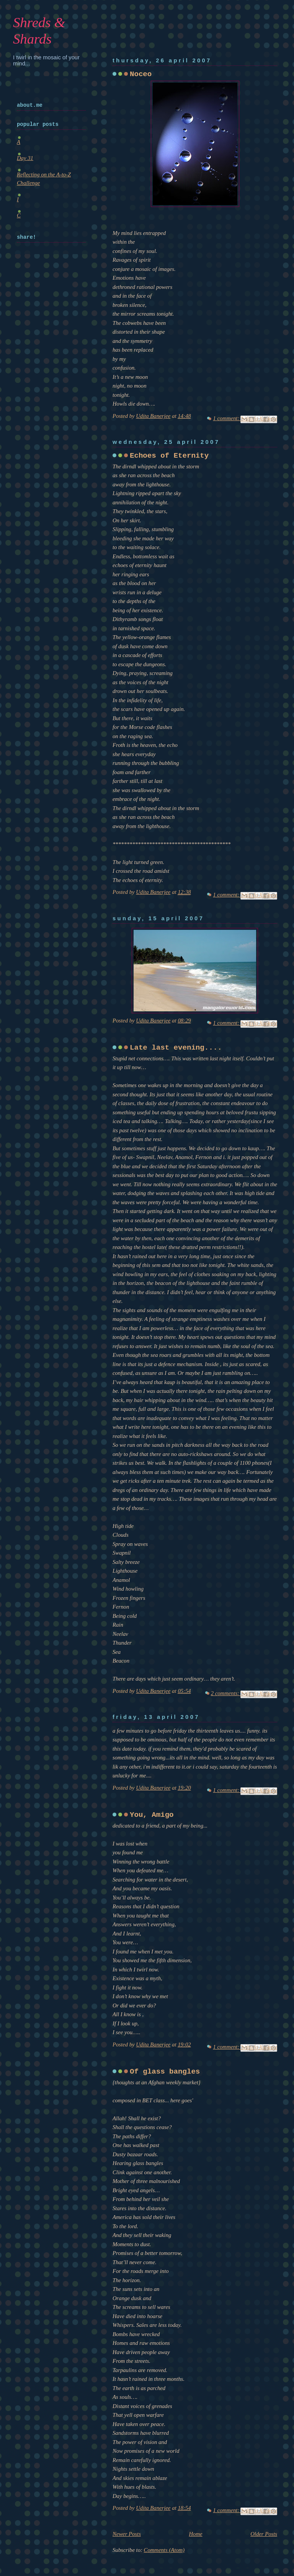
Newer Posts (127, 2534)
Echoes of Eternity (169, 456)
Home (196, 2534)
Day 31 (25, 158)
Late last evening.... (176, 1047)
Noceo (141, 74)
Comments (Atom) (164, 2550)
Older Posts (263, 2534)
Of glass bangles (165, 2071)
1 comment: (227, 418)
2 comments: (226, 1693)
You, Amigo (152, 1815)
